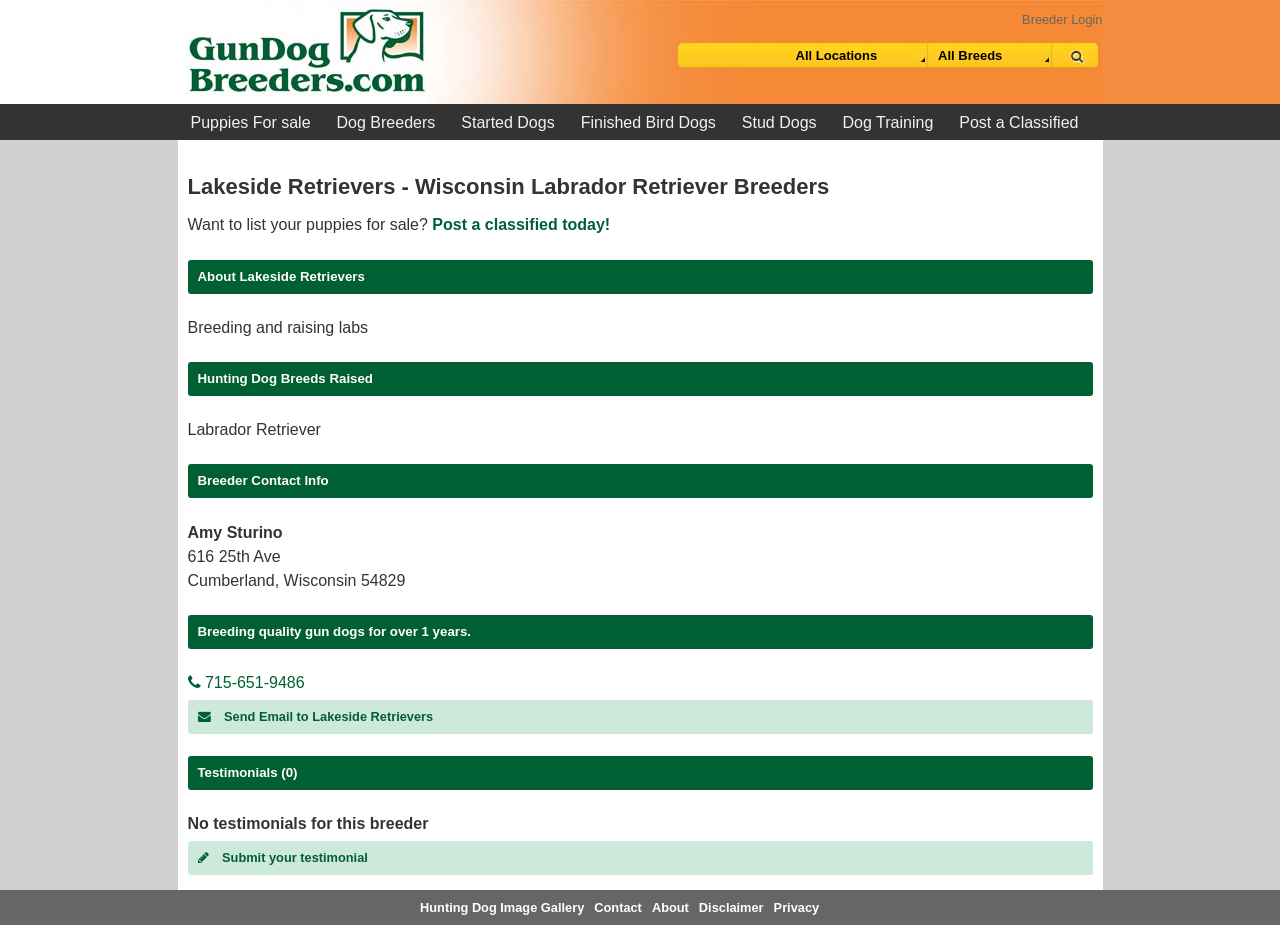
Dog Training (888, 122)
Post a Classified (1018, 122)
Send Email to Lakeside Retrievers (316, 716)
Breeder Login (1062, 19)
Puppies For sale (251, 122)
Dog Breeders (386, 122)
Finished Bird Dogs (648, 122)
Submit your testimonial (283, 857)
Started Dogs (507, 122)
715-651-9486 (246, 682)
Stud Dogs (779, 122)
